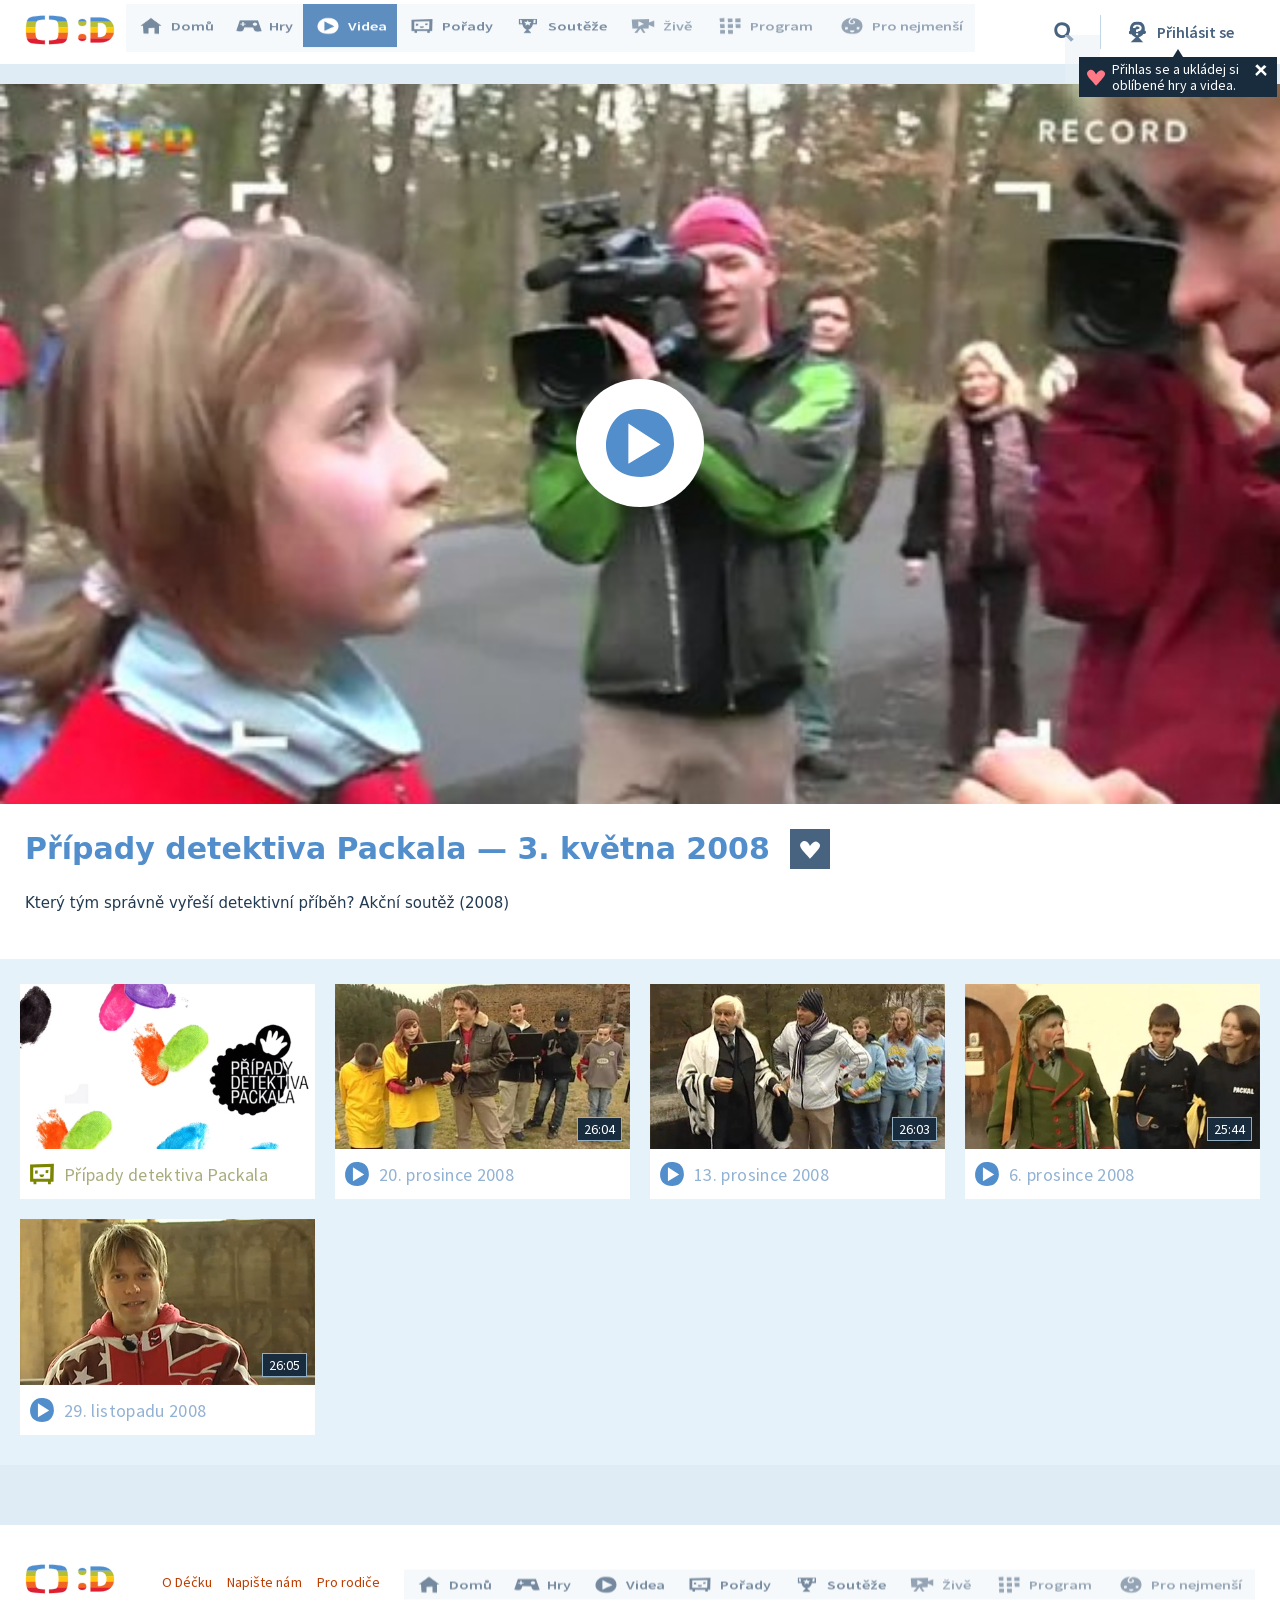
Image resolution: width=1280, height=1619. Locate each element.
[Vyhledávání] (1064, 32)
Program (771, 32)
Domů (186, 32)
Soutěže (571, 32)
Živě (670, 32)
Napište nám (269, 1577)
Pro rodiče (353, 1577)
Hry (274, 32)
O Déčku (192, 1577)
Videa (361, 32)
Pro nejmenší (903, 32)
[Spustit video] (640, 444)
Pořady (461, 32)
